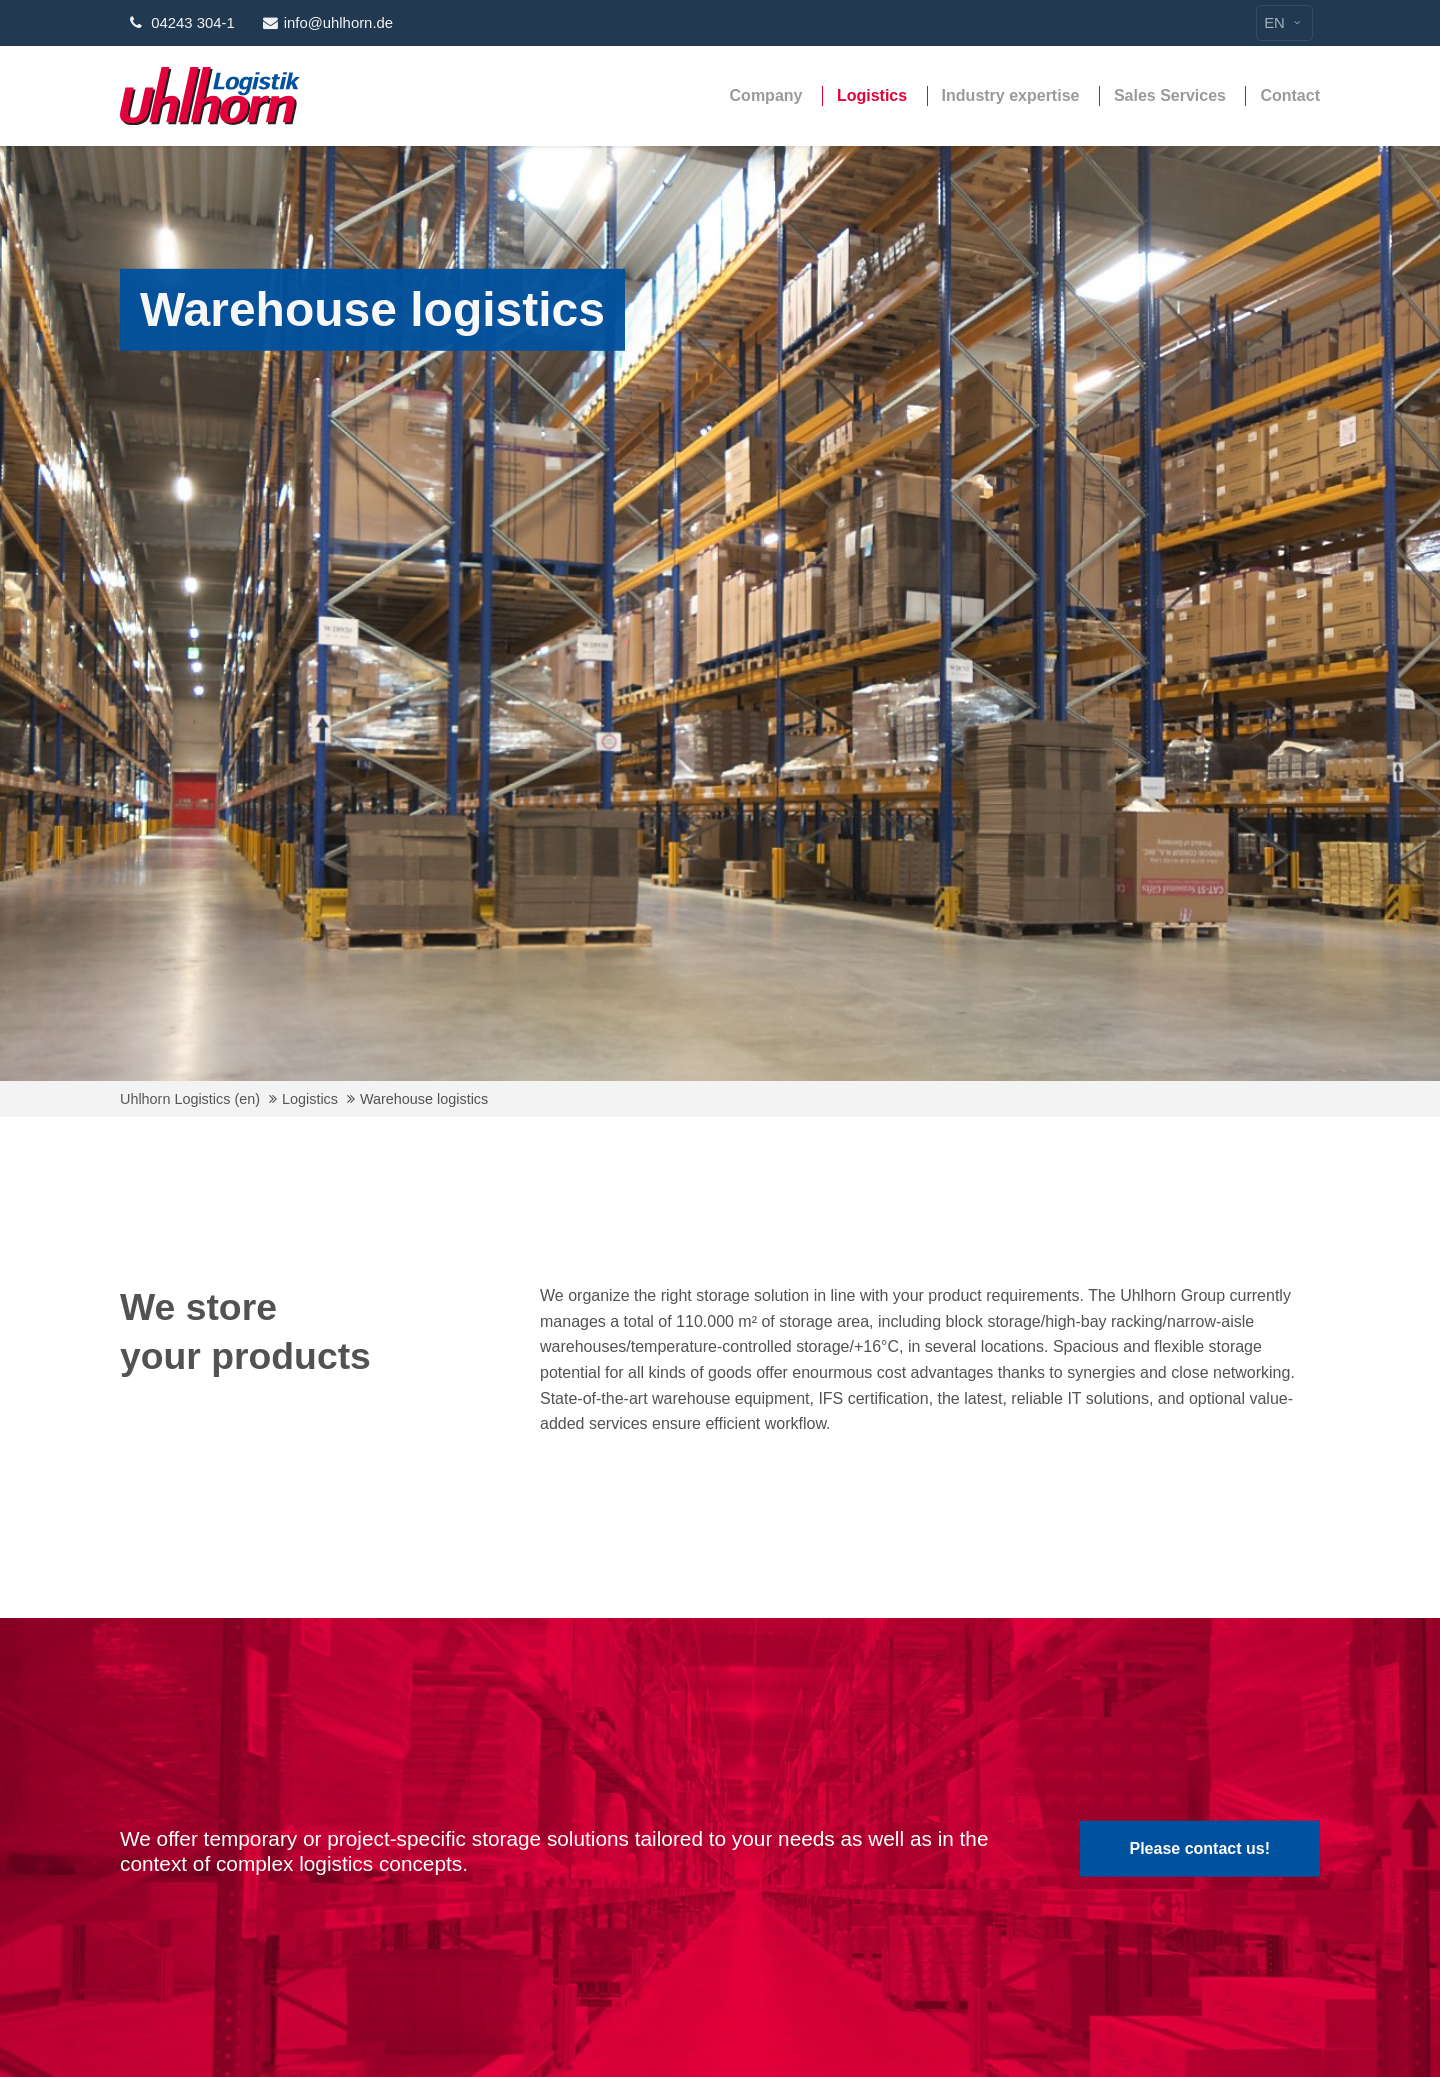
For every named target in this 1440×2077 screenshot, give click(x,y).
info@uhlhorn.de (328, 23)
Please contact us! (1200, 1848)
